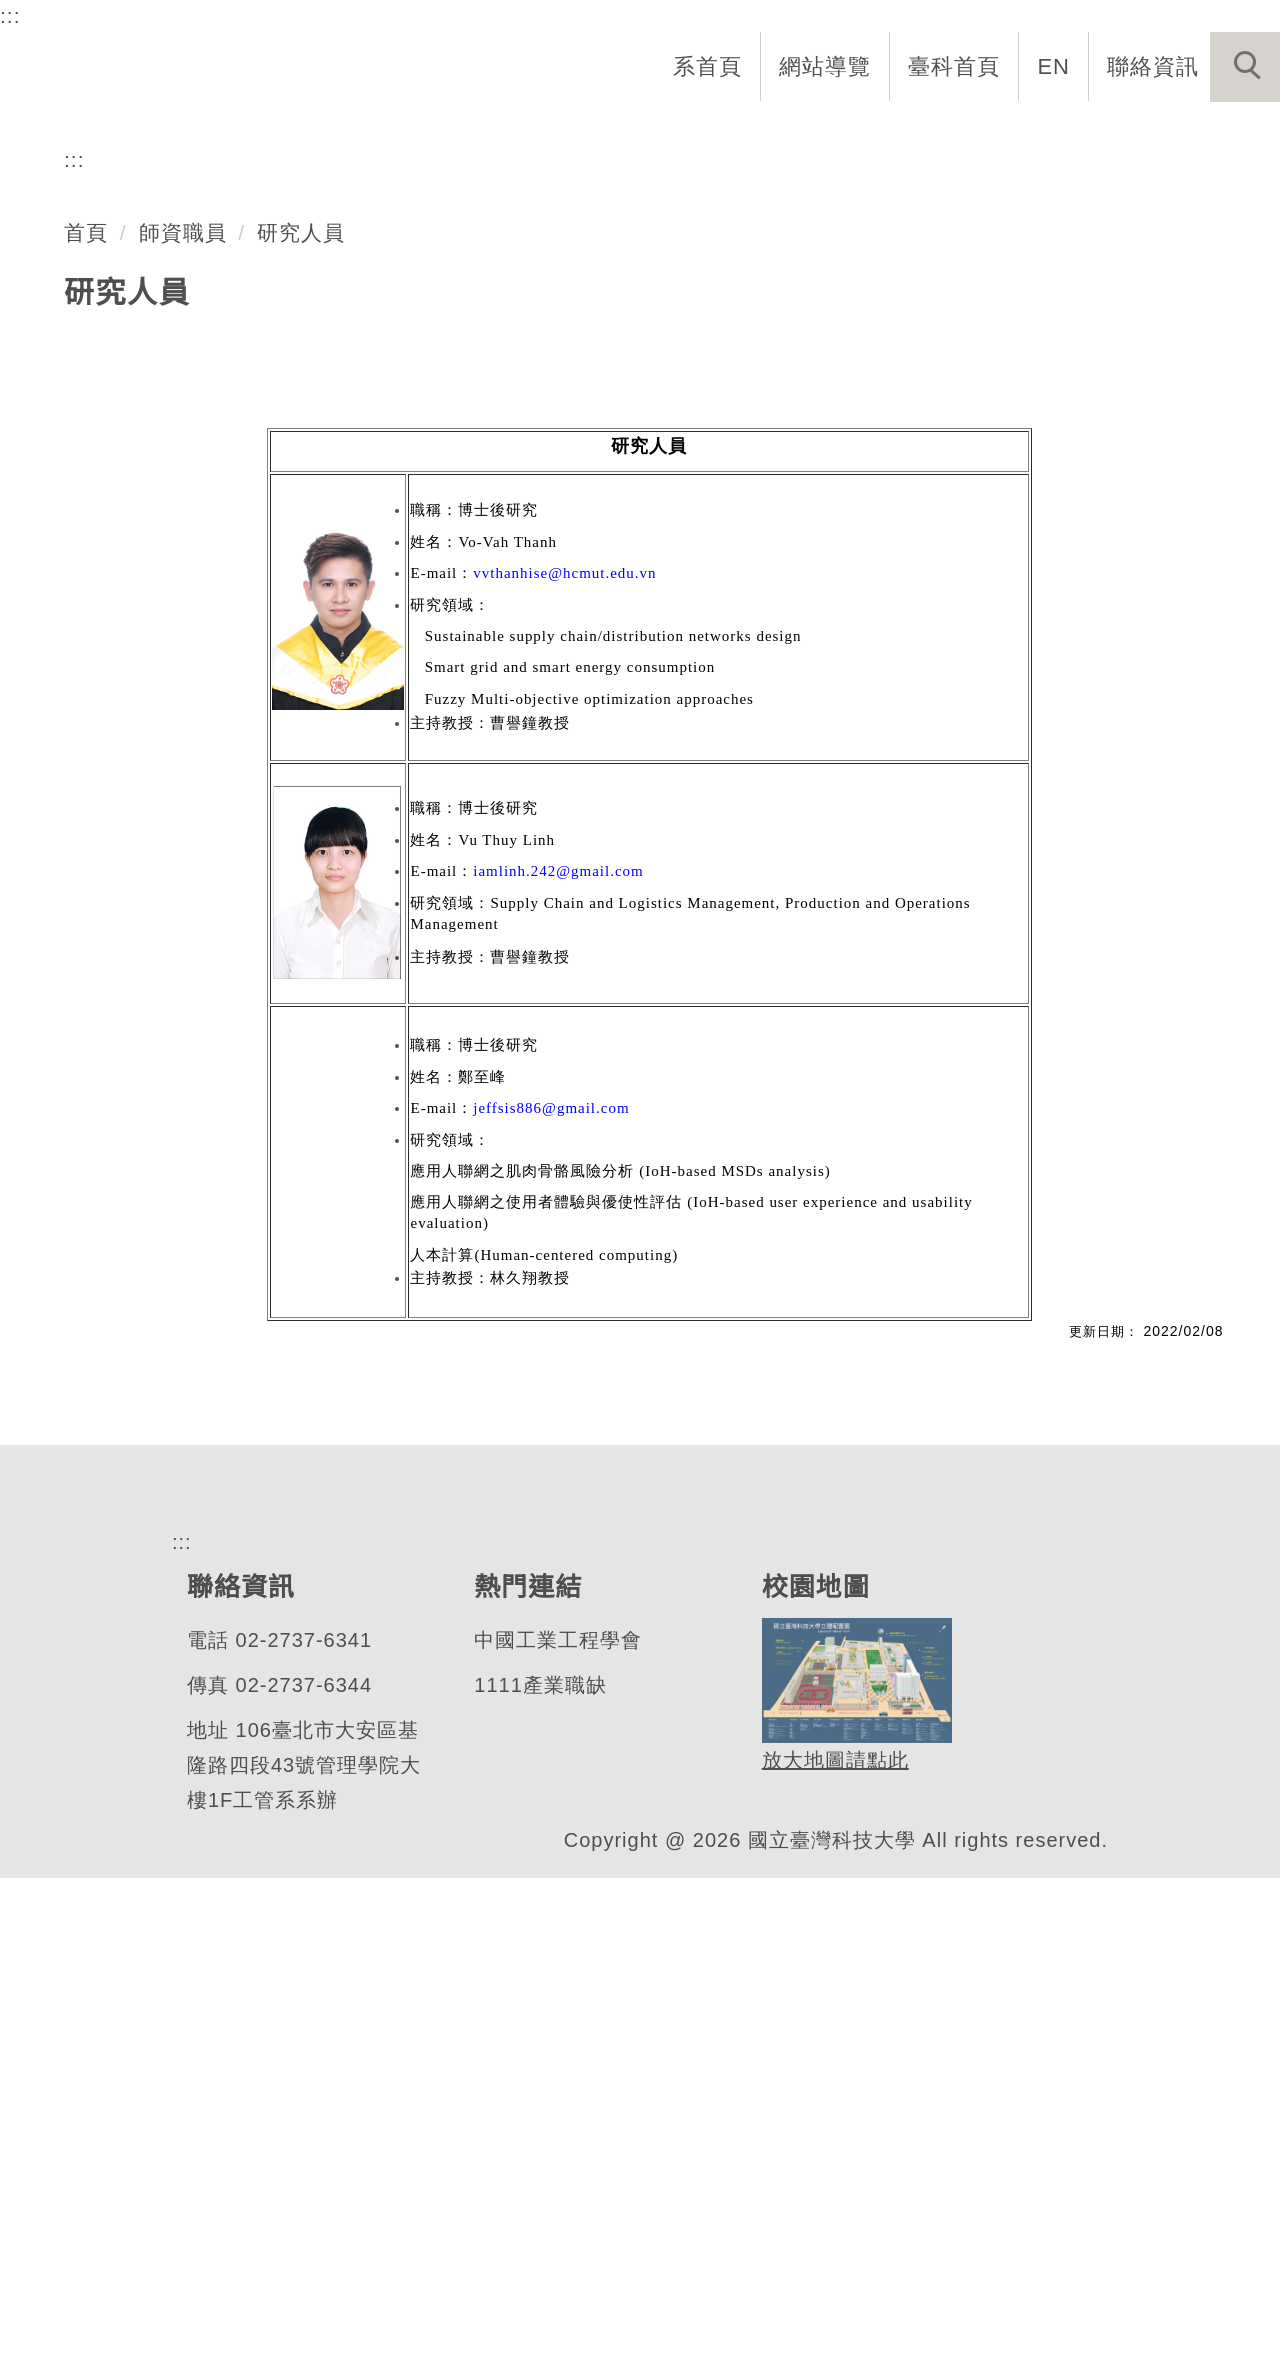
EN (1054, 66)
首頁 (86, 714)
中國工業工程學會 (557, 2122)
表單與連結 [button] (1074, 132)
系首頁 (709, 66)
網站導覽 (827, 66)
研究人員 (302, 714)
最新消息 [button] (1215, 132)
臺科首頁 (956, 66)
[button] (1245, 67)
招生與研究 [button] (792, 132)
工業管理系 (154, 434)
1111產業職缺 (539, 2167)
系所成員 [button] (651, 132)
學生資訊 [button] (933, 132)
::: (10, 15)
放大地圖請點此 (832, 2242)
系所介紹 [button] (521, 132)
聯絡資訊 (1153, 66)
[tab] (649, 513)
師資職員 (183, 714)
